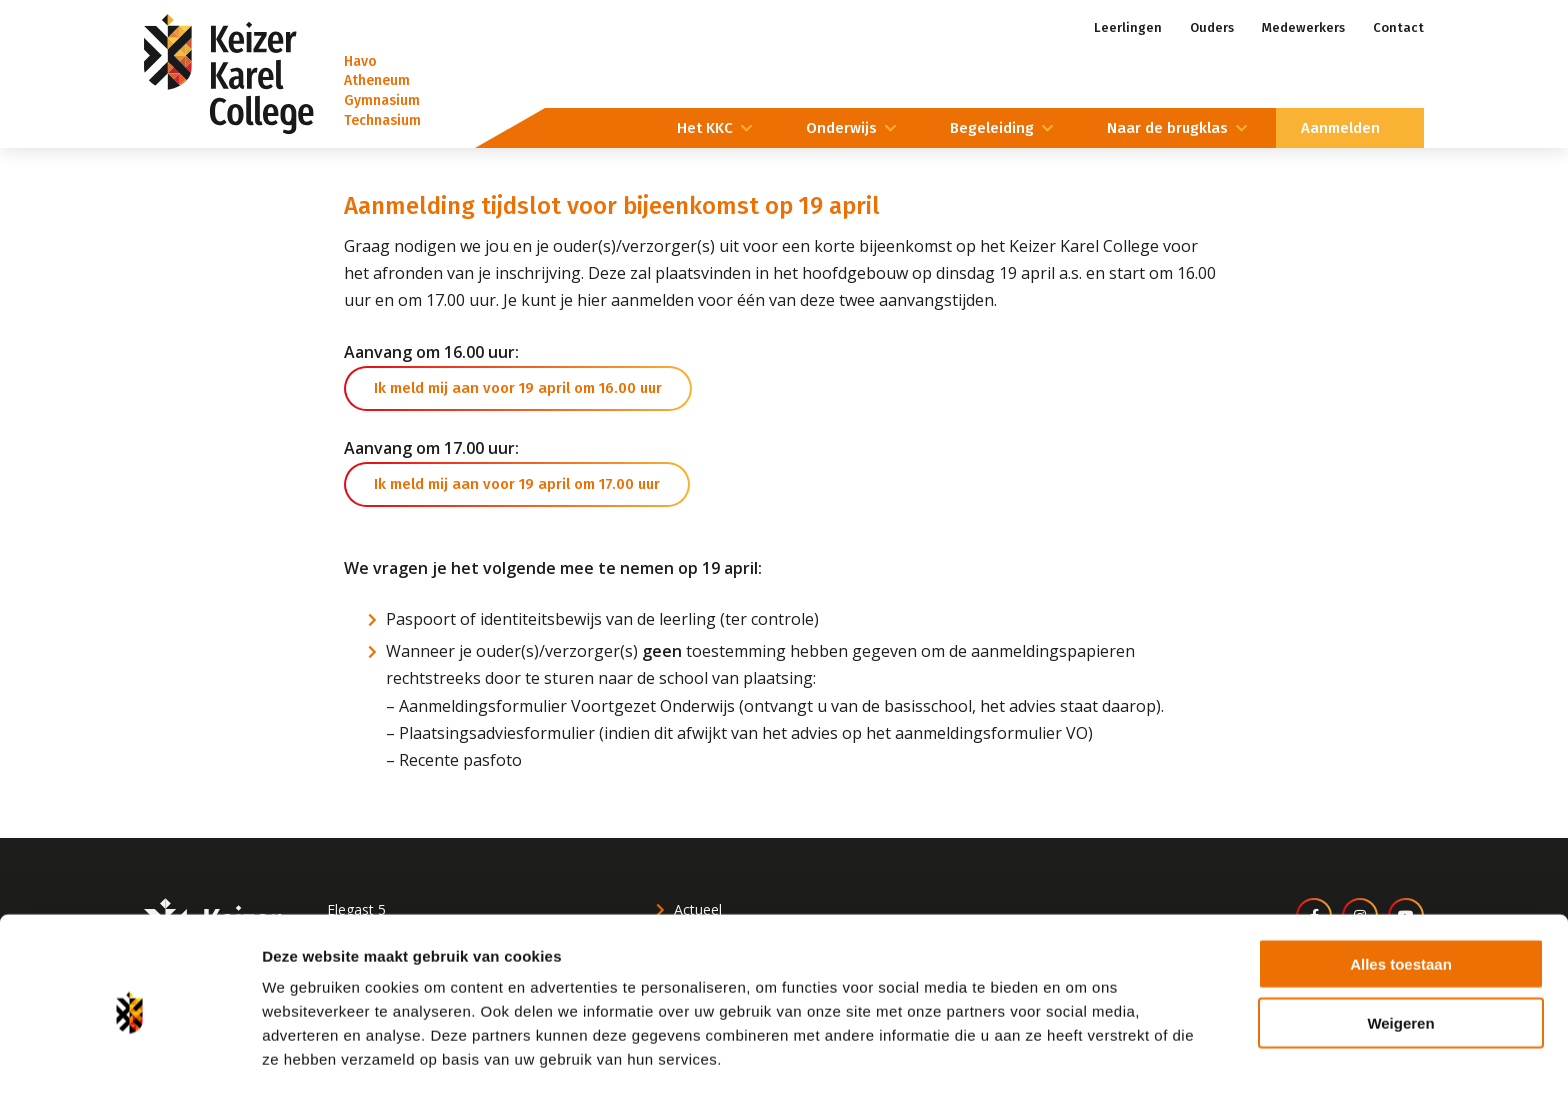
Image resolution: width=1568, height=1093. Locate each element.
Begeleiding (992, 128)
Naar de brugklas (1167, 128)
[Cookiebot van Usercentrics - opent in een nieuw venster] (129, 1054)
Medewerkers (1303, 27)
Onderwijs (841, 128)
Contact (1398, 27)
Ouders (1212, 27)
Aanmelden (1340, 128)
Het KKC (705, 128)
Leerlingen (1128, 27)
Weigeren (1400, 952)
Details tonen (1080, 1053)
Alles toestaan (1401, 893)
